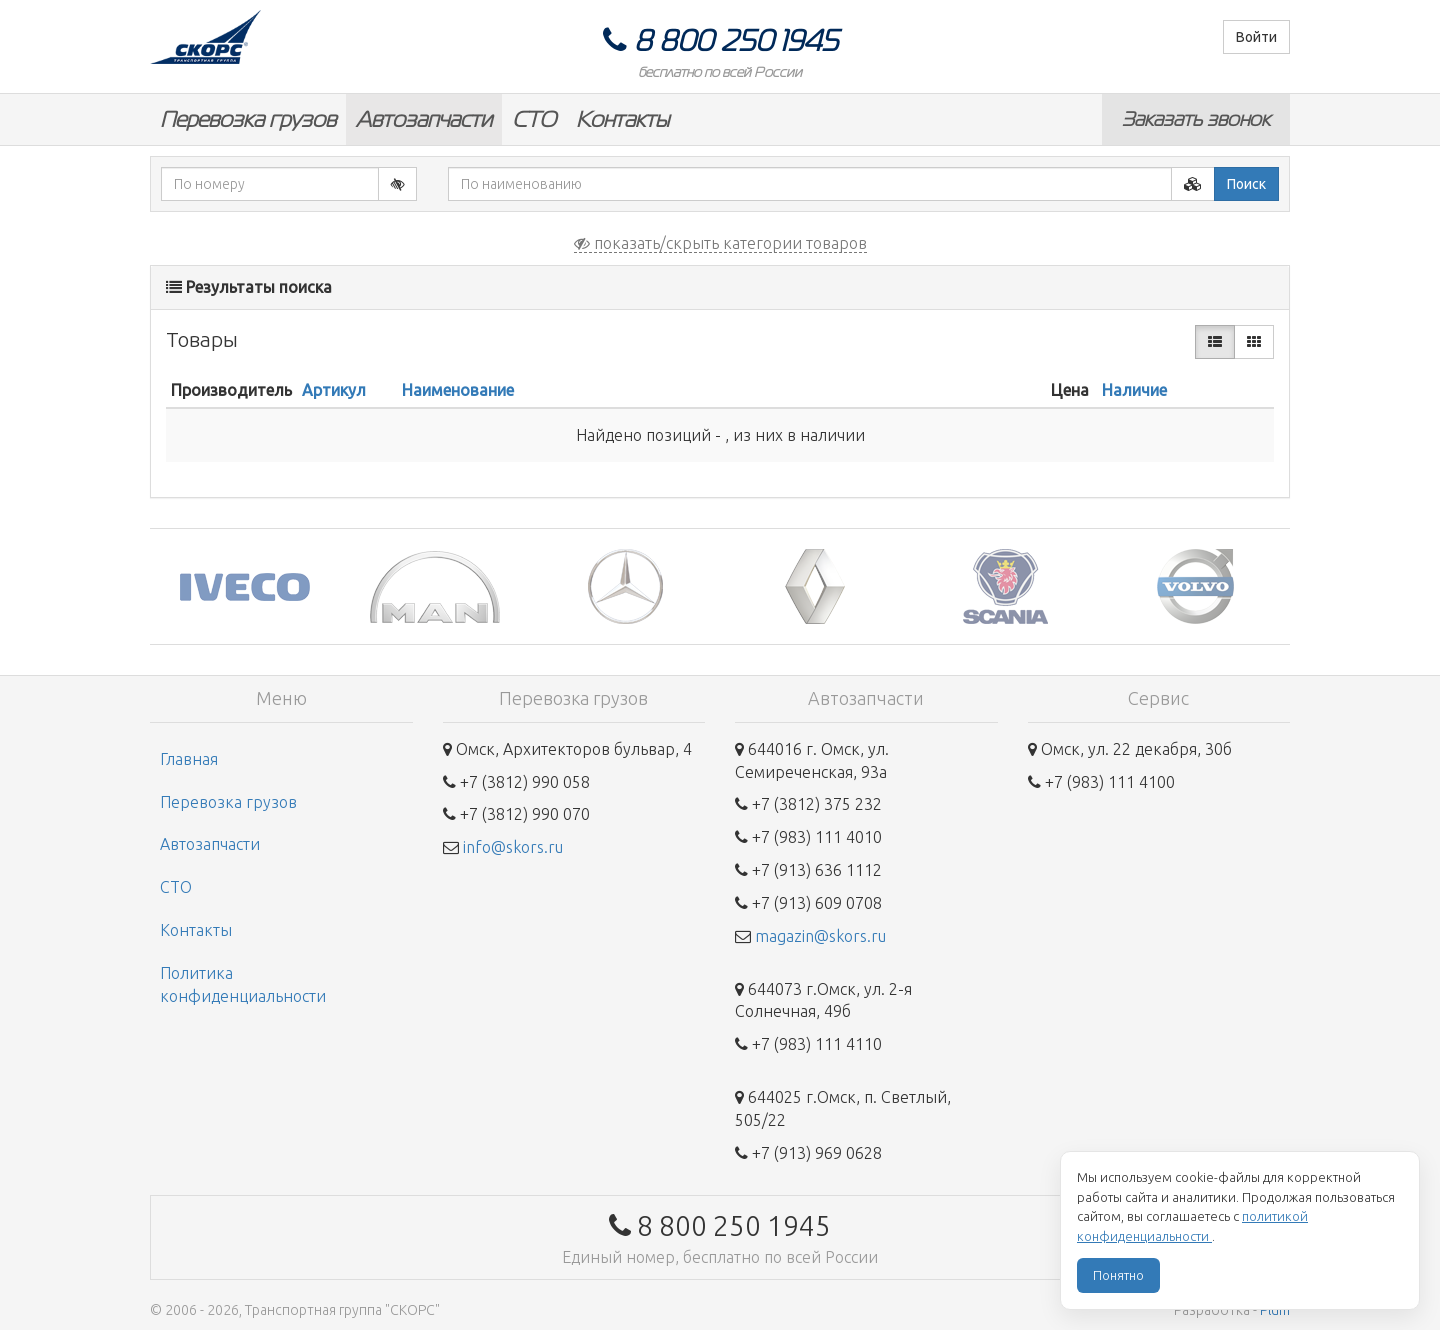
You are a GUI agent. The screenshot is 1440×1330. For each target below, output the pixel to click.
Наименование (458, 390)
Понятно (1118, 1275)
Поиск (1246, 184)
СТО (534, 119)
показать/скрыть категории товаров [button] (720, 243)
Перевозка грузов (248, 119)
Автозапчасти (424, 119)
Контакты (622, 119)
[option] (245, 586)
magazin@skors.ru (820, 936)
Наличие (1134, 390)
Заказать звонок (1196, 119)
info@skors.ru (513, 847)
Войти (1256, 37)
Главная (189, 759)
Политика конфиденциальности (243, 984)
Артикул (334, 390)
